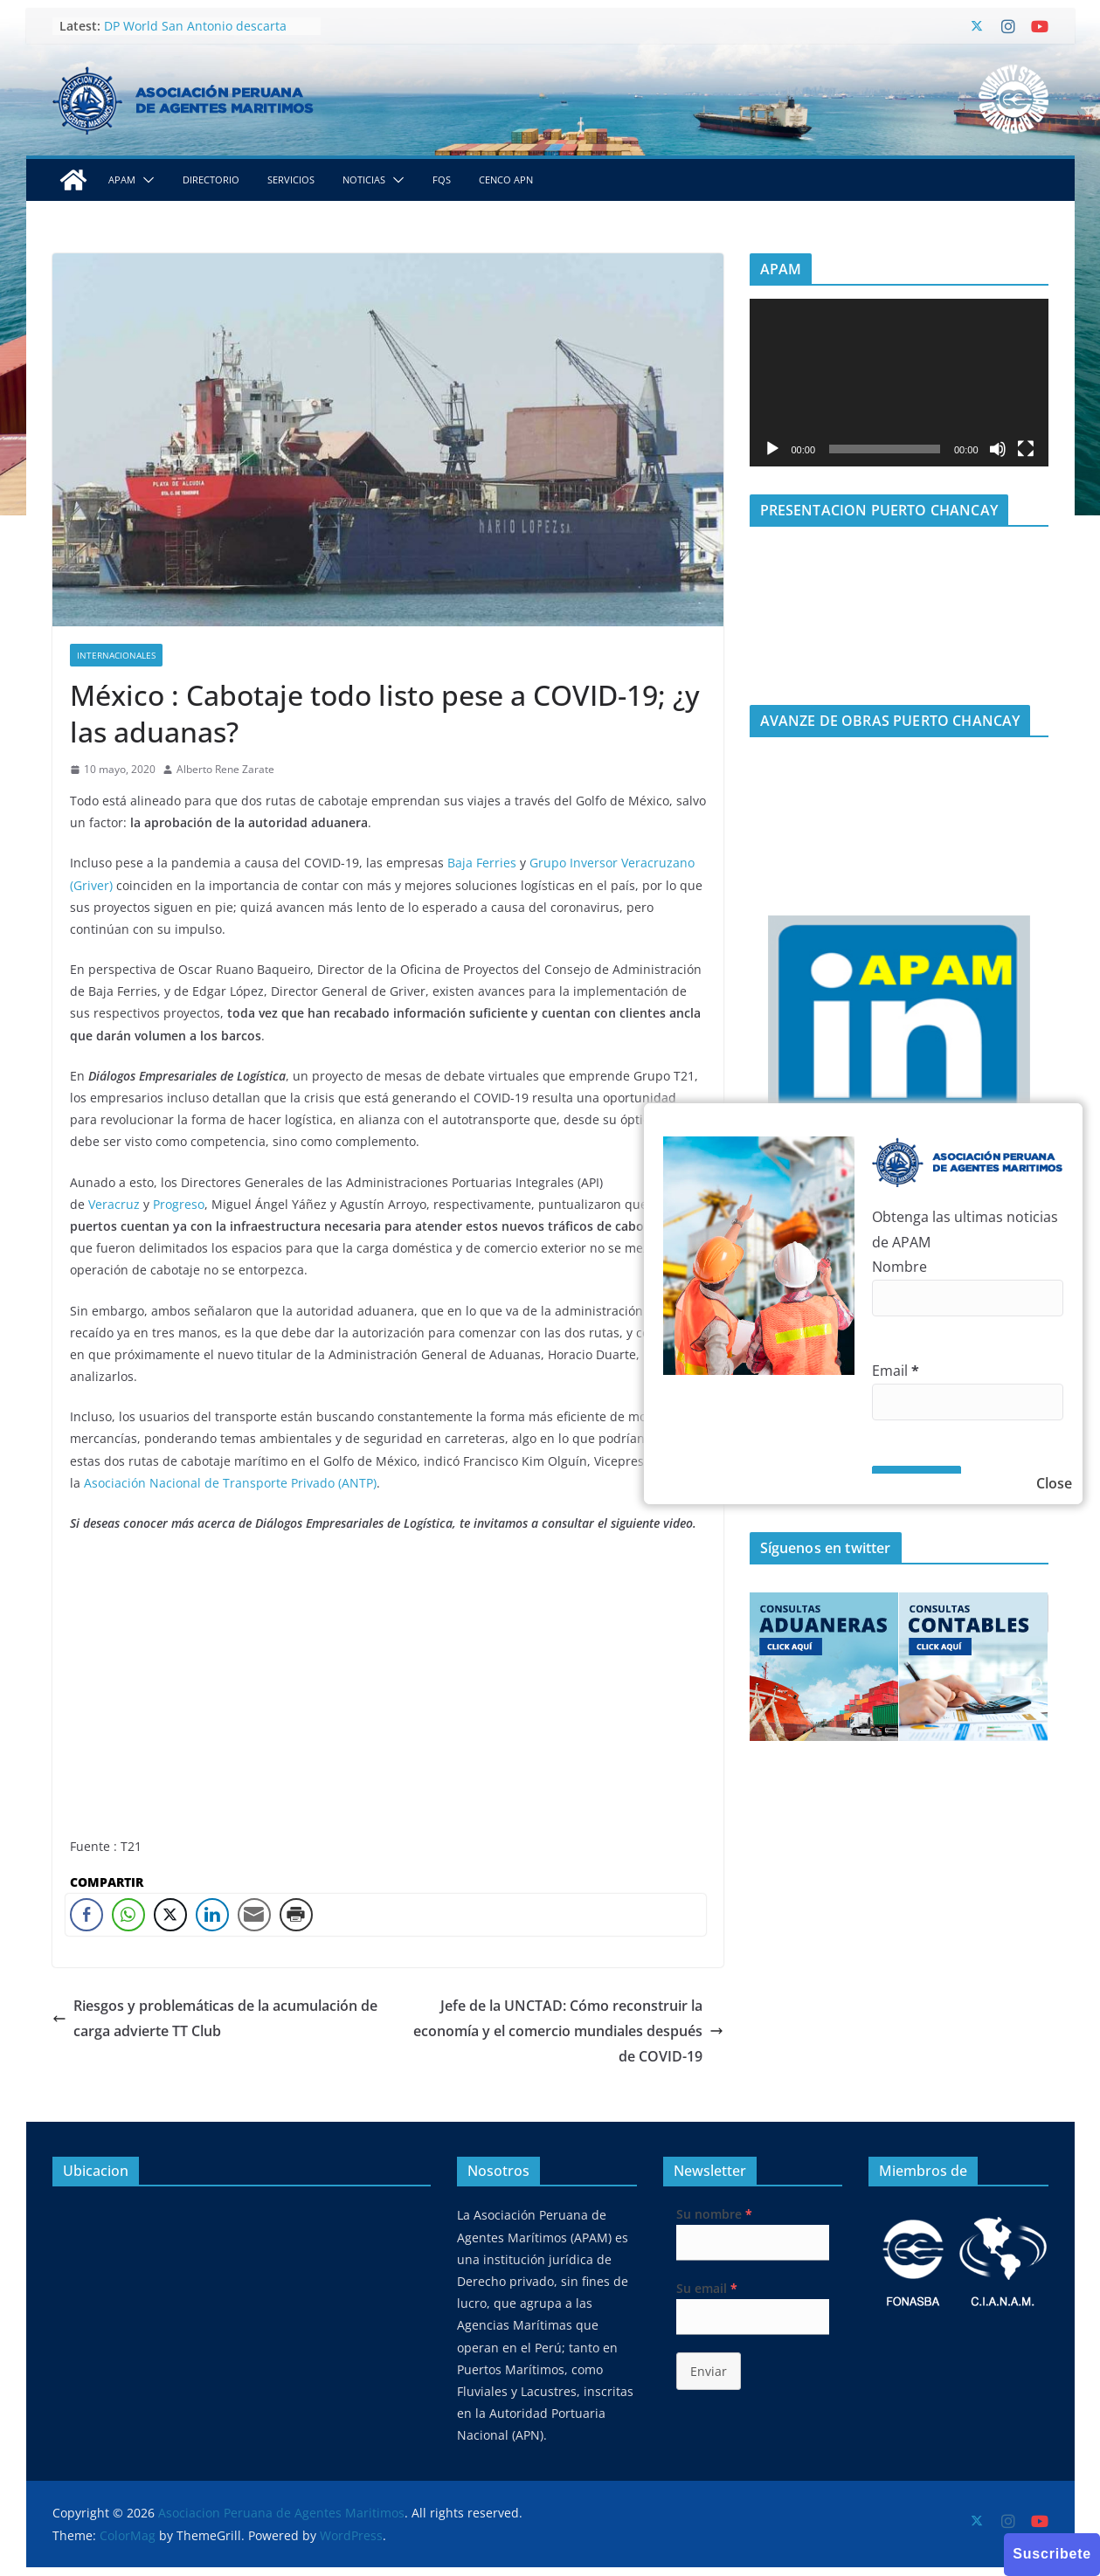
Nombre (899, 1266)
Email (895, 1370)
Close (1054, 1483)
